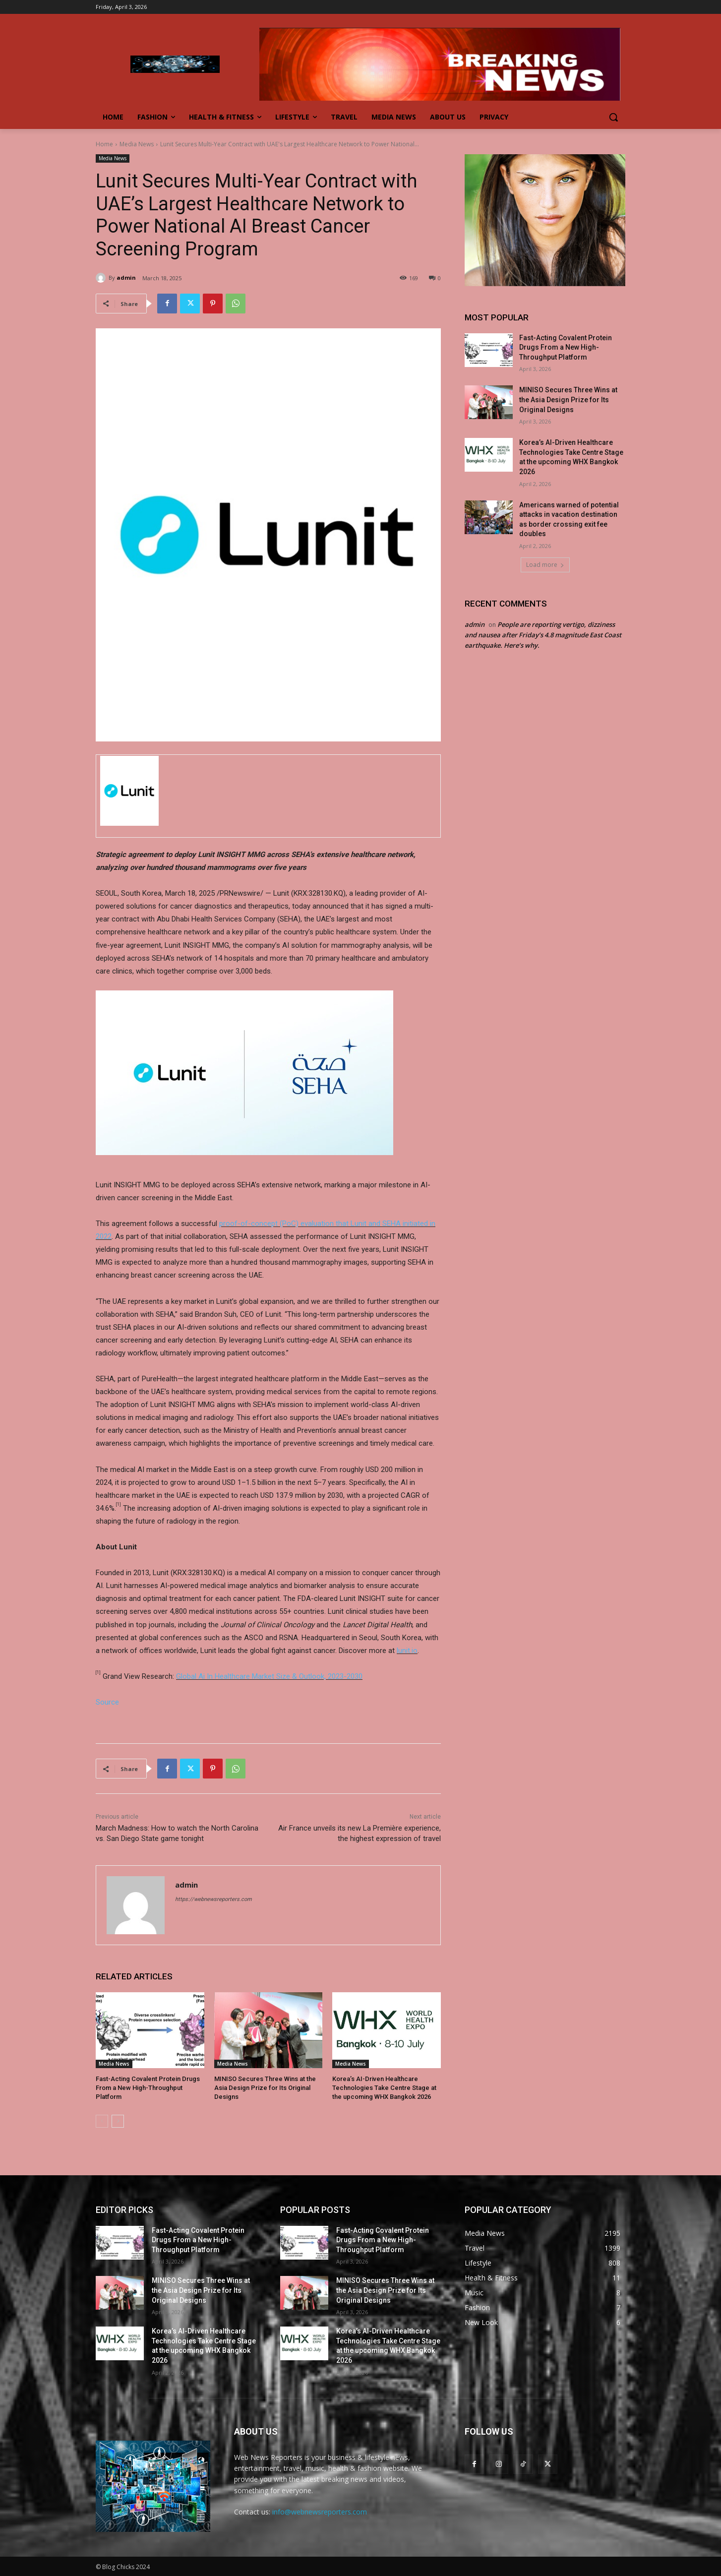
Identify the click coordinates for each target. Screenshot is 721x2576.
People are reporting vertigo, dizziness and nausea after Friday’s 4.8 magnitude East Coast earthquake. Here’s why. (543, 635)
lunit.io (407, 1650)
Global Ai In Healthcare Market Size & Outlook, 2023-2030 (269, 1676)
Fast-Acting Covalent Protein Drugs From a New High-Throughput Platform (148, 2087)
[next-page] (118, 2121)
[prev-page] (102, 2121)
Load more (545, 564)
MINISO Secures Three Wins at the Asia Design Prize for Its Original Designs (265, 2087)
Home (104, 144)
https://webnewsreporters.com (213, 1899)
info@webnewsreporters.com (319, 2511)
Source (107, 1702)
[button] (613, 117)
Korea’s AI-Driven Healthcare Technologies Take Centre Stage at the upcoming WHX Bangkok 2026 (384, 2087)
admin (126, 277)
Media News (137, 144)
